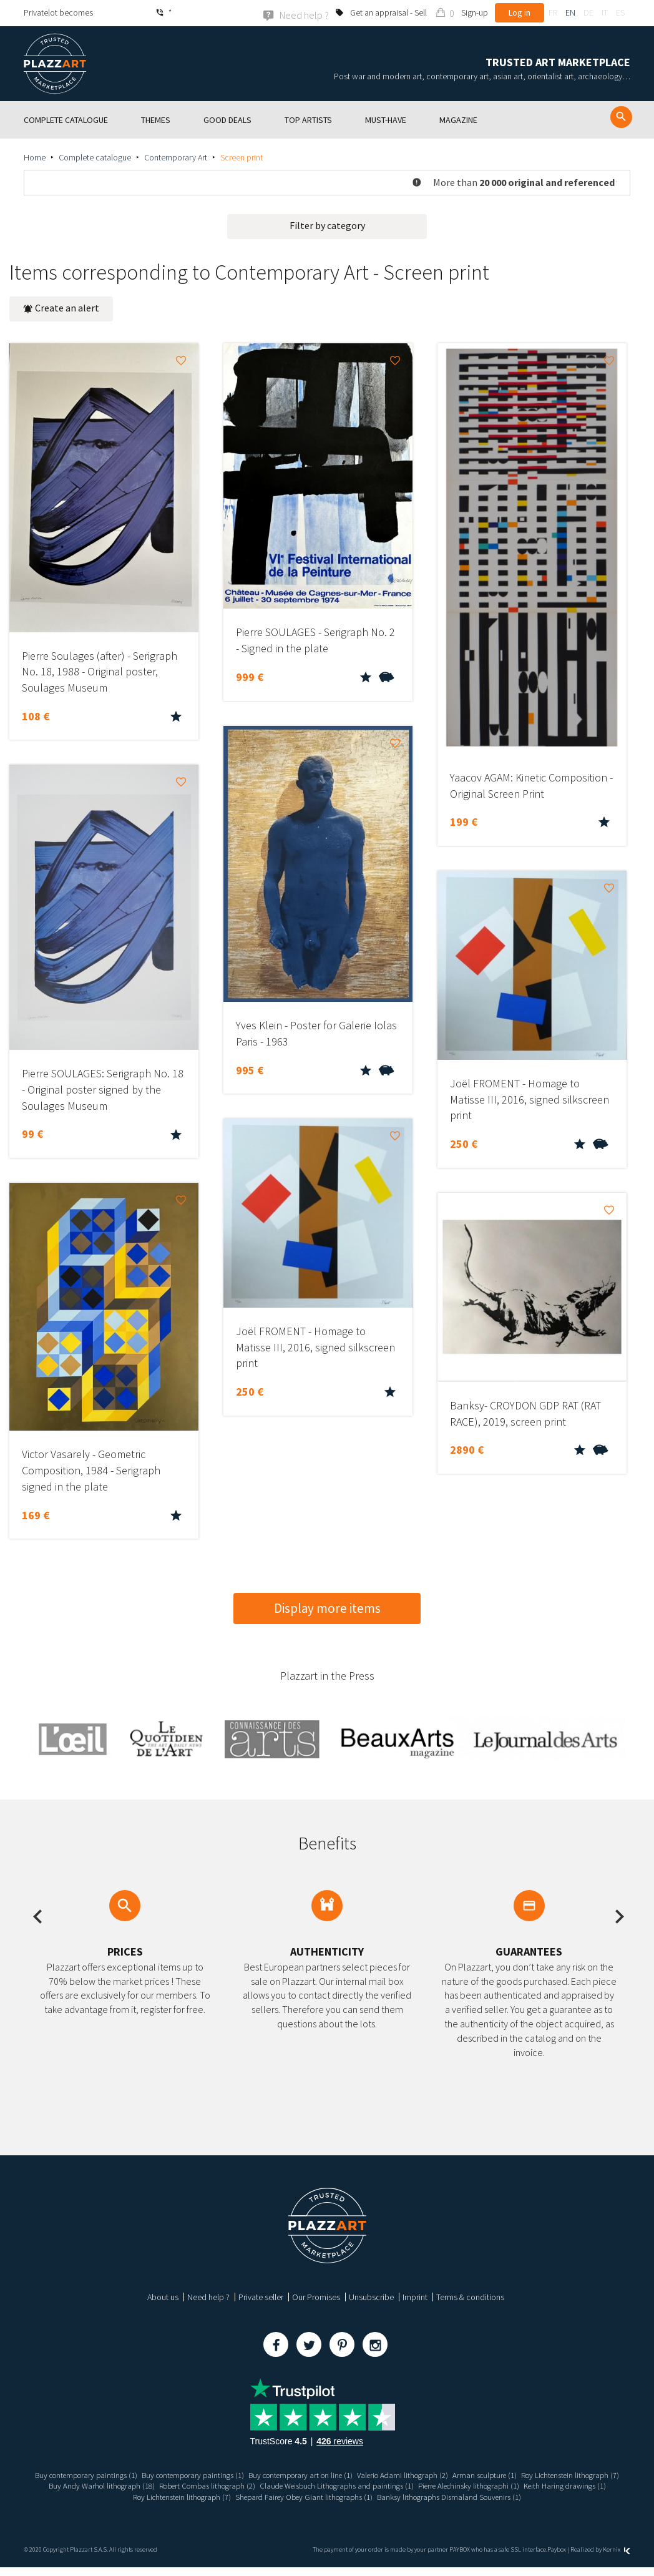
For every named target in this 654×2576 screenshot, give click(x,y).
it (605, 12)
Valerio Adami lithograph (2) (466, 2474)
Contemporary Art (175, 156)
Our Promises (316, 2296)
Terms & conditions (470, 2296)
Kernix (616, 2559)
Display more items (327, 1607)
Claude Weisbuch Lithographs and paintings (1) (495, 2485)
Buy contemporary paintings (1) (122, 2474)
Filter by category (327, 224)
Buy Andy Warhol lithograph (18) (242, 2485)
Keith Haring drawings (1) (252, 2496)
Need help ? (208, 2296)
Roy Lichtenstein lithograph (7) (128, 2485)
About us (162, 2296)
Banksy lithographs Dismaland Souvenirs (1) (327, 2506)
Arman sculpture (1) (553, 2474)
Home (35, 156)
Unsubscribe (371, 2296)
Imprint (415, 2296)
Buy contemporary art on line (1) (355, 2474)
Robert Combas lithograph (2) (355, 2485)
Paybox (556, 2559)
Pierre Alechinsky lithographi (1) (149, 2496)
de (588, 12)
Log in (519, 12)
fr (553, 12)
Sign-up (474, 12)
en (570, 12)
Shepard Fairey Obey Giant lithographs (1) (486, 2496)
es (620, 12)
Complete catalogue (95, 156)
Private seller (260, 2296)
